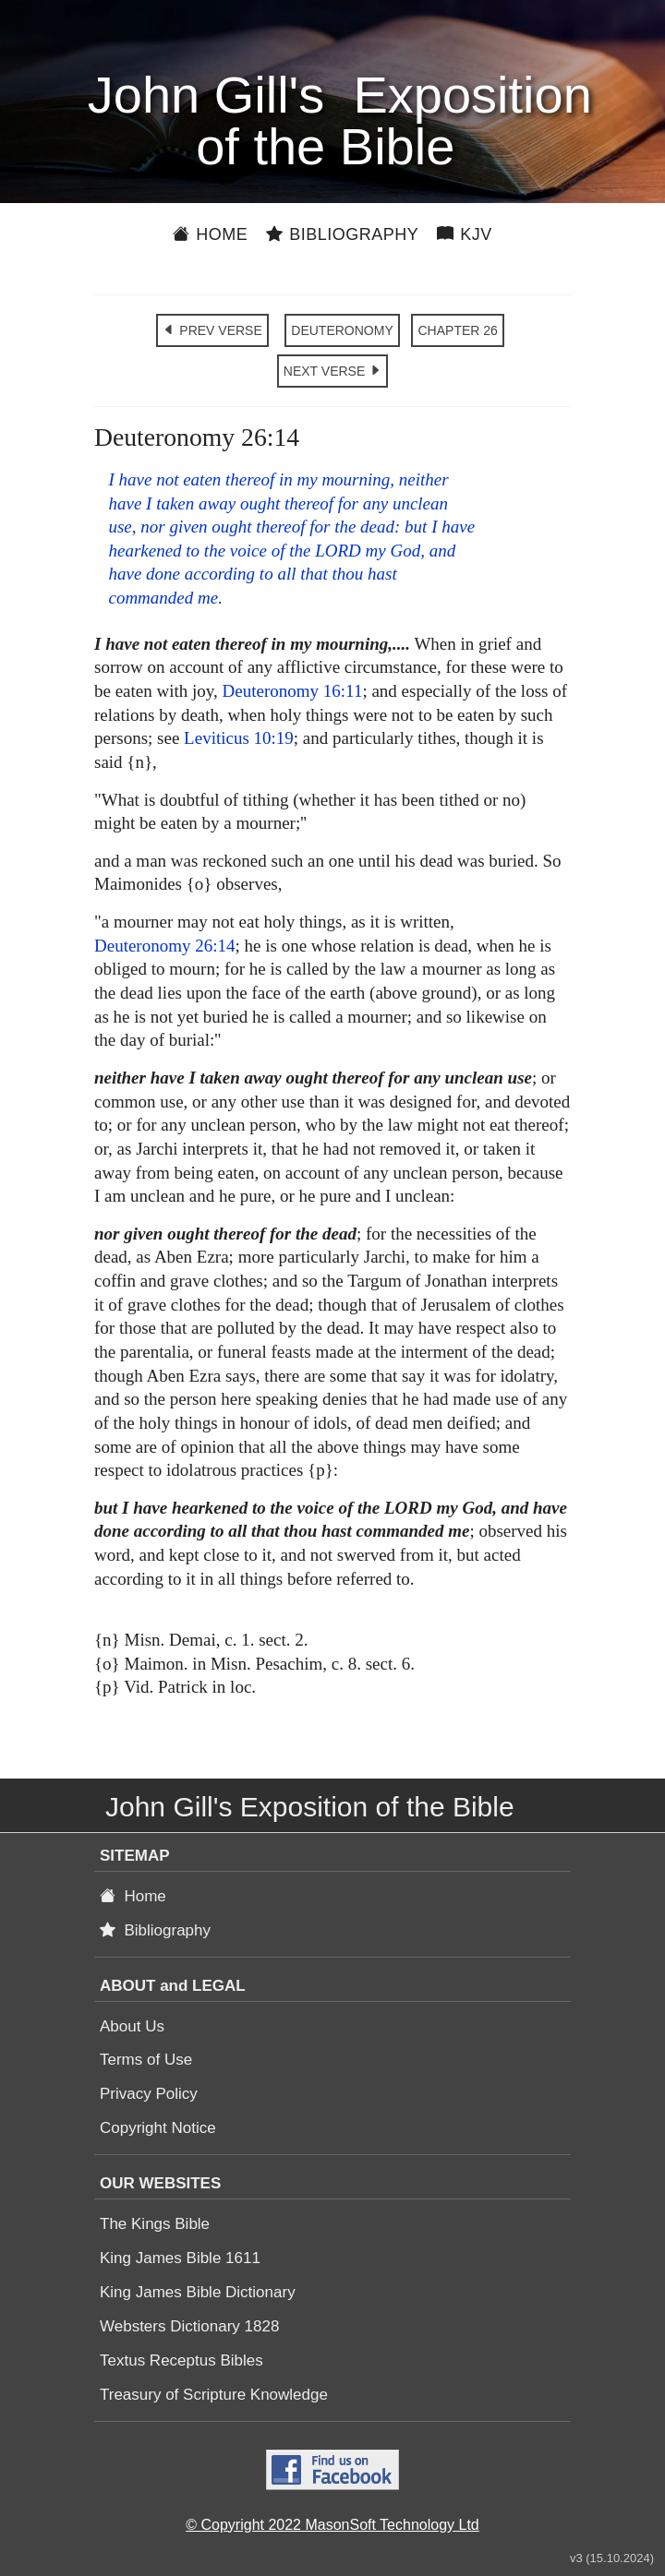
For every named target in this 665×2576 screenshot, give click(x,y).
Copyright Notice (158, 2128)
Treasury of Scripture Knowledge (214, 2394)
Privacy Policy (149, 2094)
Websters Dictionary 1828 (189, 2326)
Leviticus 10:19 (239, 738)
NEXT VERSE (332, 371)
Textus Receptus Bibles (181, 2360)
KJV (464, 234)
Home (210, 234)
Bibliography (342, 234)
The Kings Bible (155, 2224)
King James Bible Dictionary (198, 2292)
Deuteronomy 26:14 (165, 945)
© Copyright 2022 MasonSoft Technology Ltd (332, 2525)
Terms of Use (146, 2059)
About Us (132, 2026)
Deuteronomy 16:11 (293, 691)
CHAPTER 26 (457, 330)
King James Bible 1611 (180, 2258)
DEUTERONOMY (342, 330)
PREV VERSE (212, 330)
